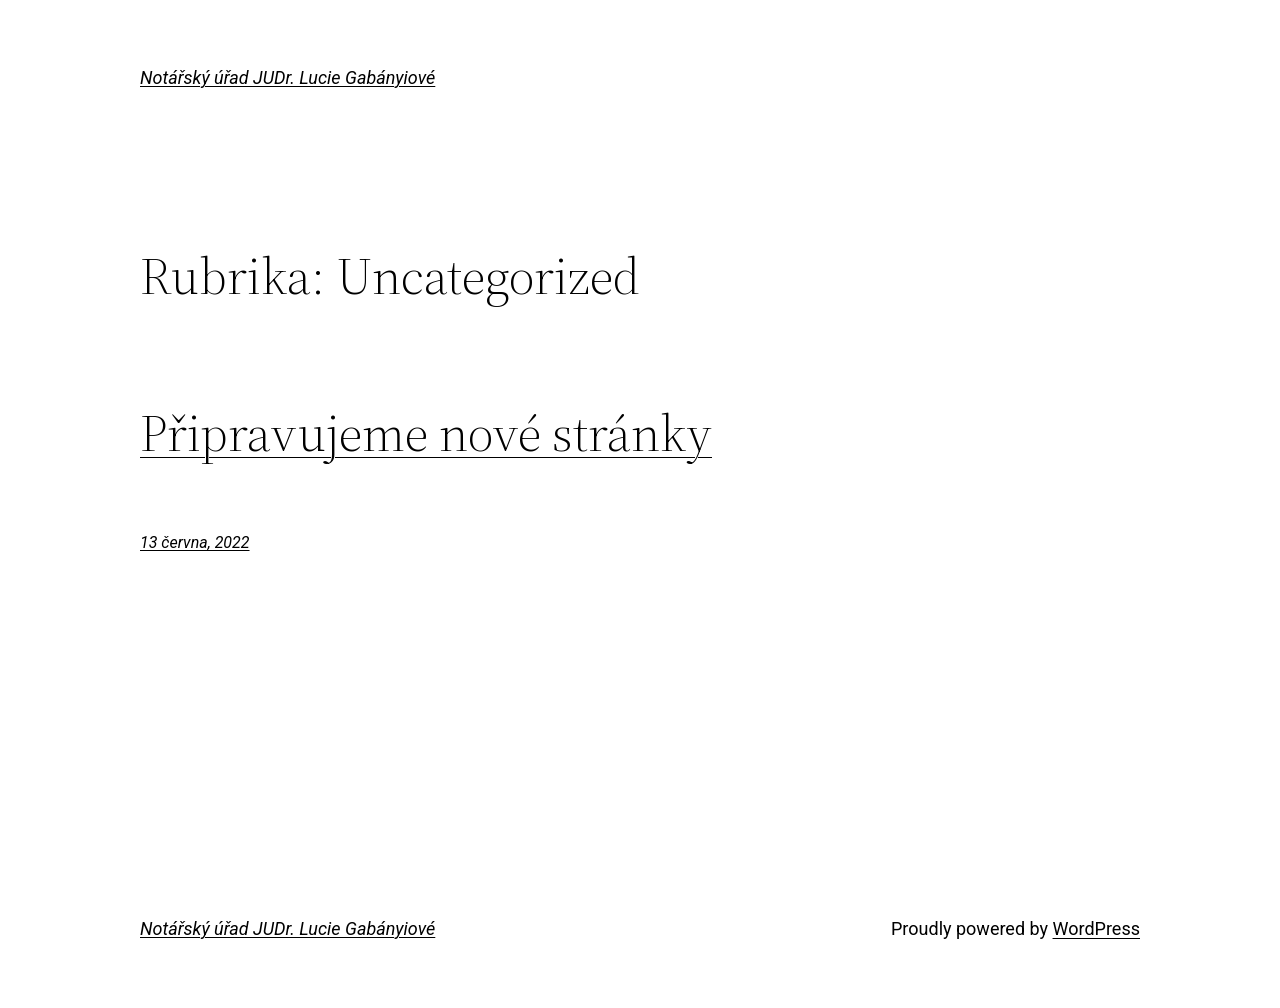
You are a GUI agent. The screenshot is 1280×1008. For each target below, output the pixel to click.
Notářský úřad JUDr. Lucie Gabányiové (287, 77)
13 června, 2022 (195, 542)
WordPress (1096, 928)
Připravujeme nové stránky (426, 433)
